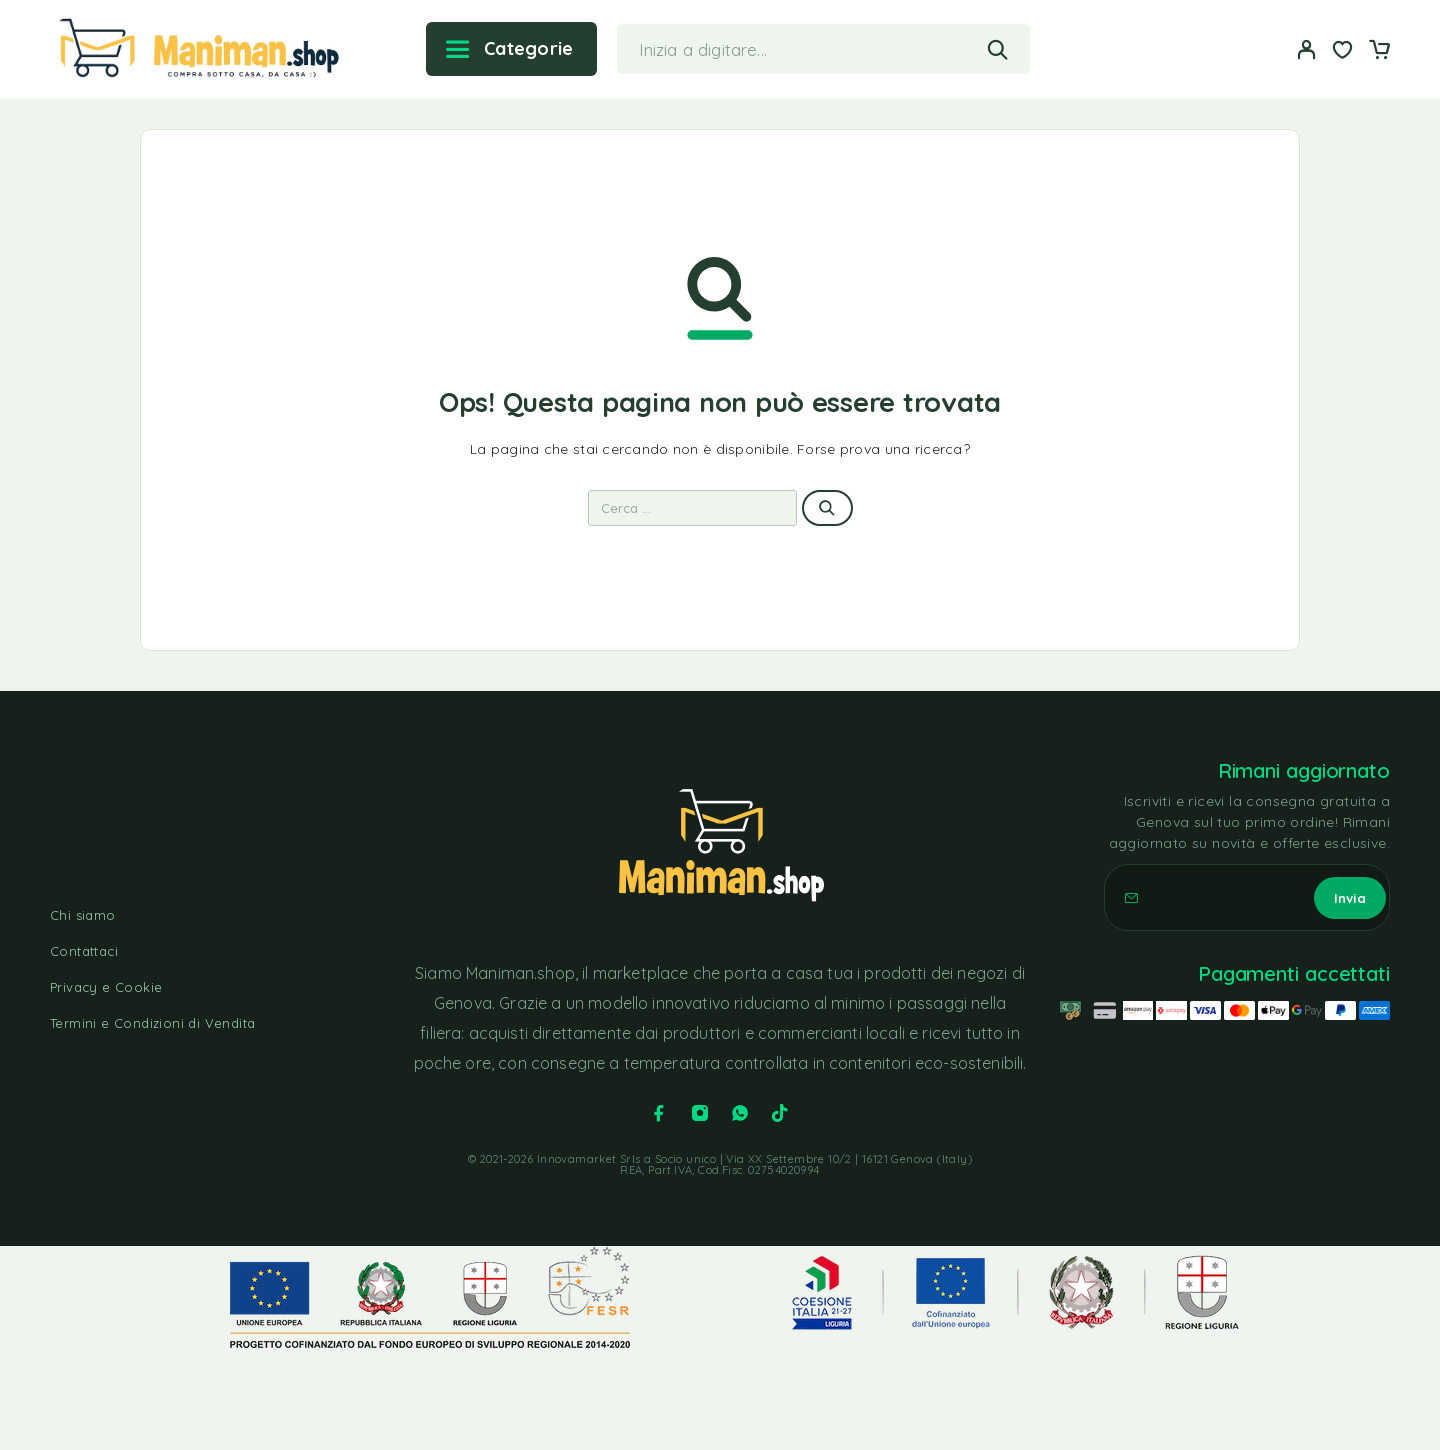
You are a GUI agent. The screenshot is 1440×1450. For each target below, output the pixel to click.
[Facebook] (659, 1113)
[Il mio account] (1307, 49)
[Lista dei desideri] (1343, 52)
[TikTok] (780, 1113)
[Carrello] (1379, 52)
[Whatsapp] (740, 1113)
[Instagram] (700, 1113)
